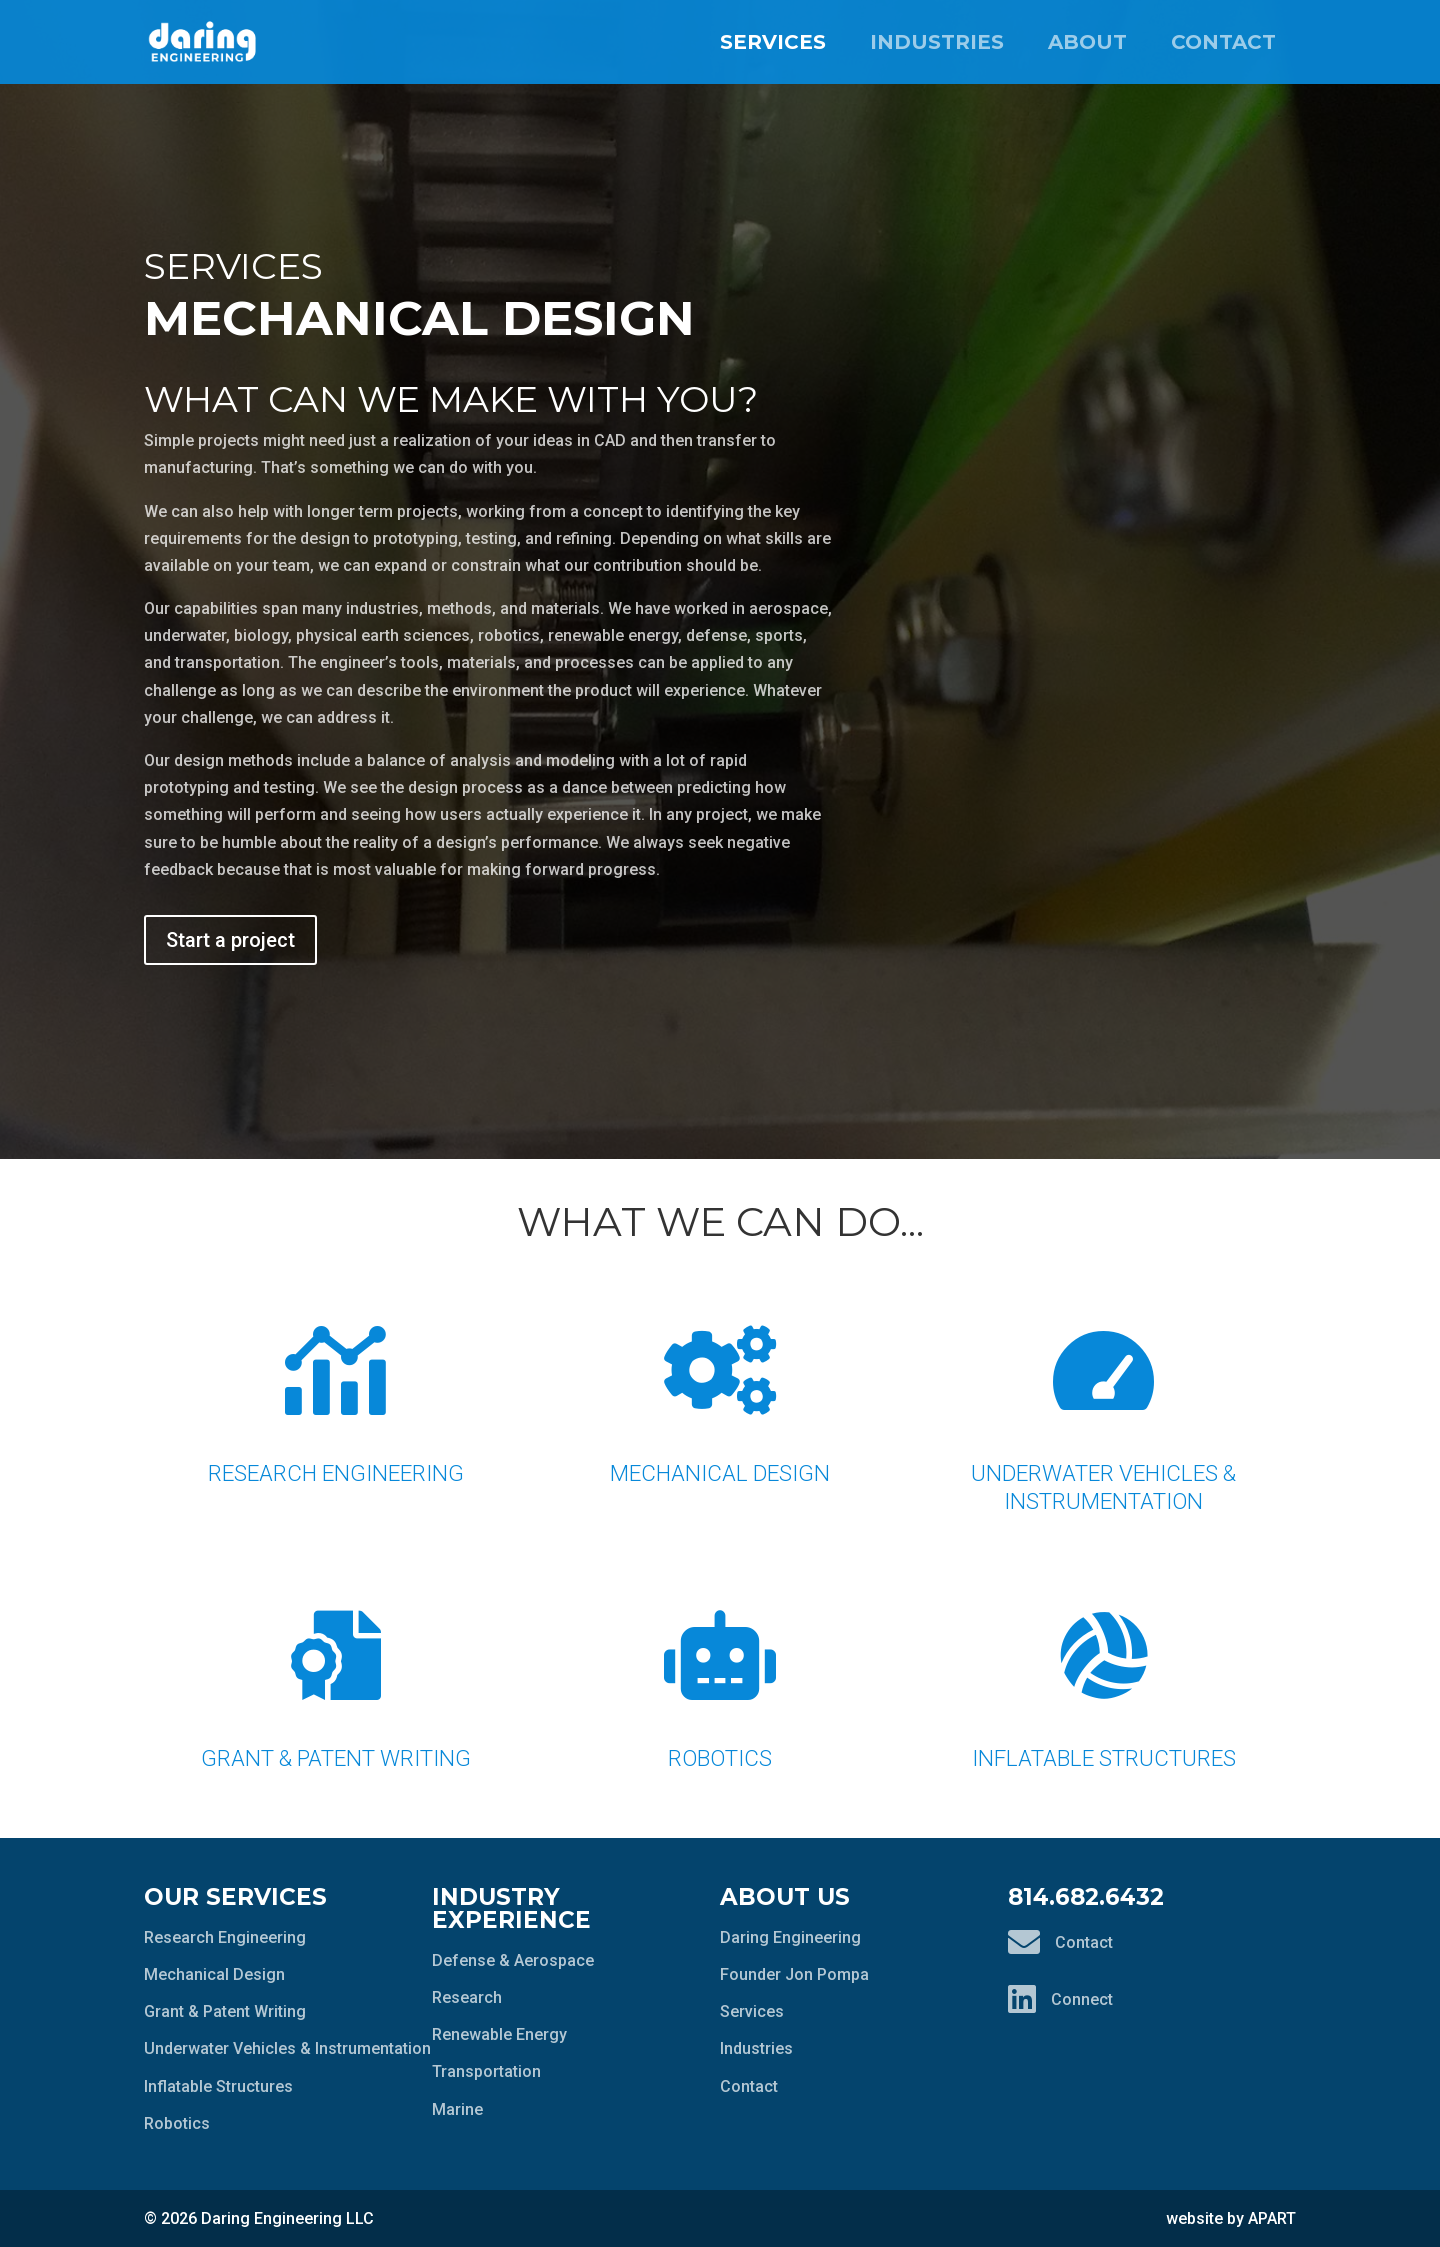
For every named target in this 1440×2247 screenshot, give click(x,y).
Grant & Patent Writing (336, 1668)
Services (773, 42)
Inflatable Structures (1104, 1668)
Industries (937, 42)
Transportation (486, 2071)
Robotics (720, 1668)
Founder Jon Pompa (794, 1974)
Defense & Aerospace (513, 1960)
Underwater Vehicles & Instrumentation (1104, 1397)
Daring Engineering (790, 1937)
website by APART (1231, 2218)
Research (467, 1997)
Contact (1223, 42)
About (1087, 42)
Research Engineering (336, 1383)
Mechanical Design (720, 1383)
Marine (457, 2109)
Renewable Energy (499, 2034)
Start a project (230, 940)
